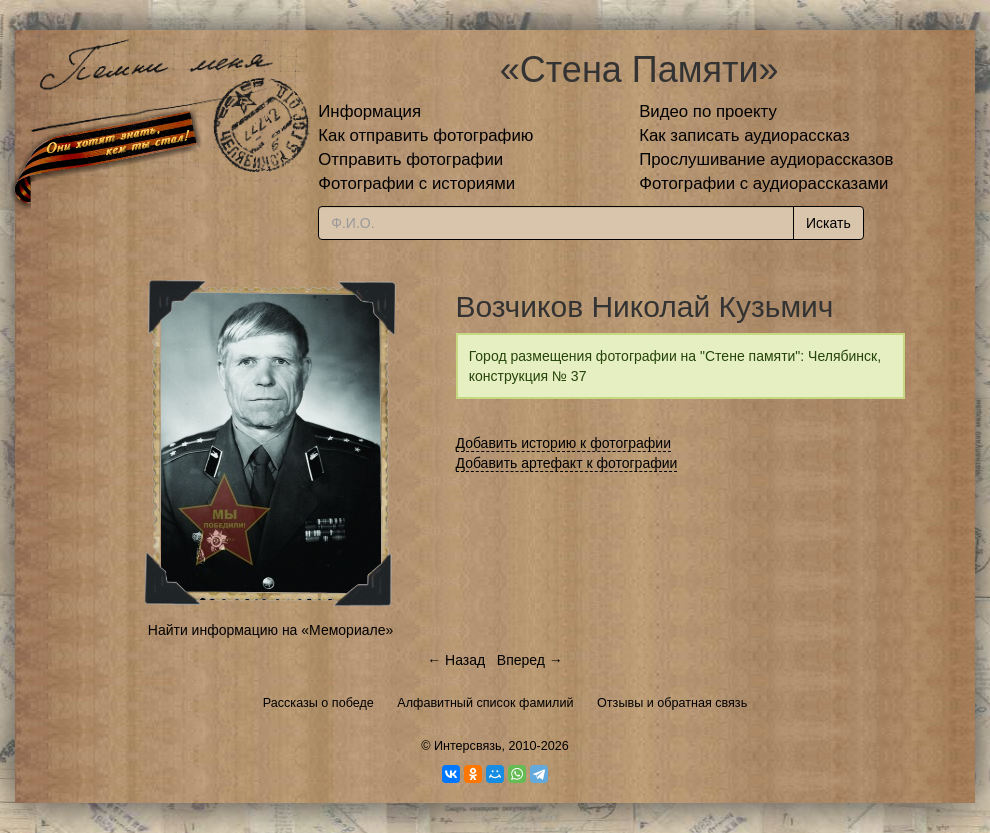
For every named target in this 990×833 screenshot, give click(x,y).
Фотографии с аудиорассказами (763, 183)
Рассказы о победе (318, 703)
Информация (369, 111)
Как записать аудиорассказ (744, 135)
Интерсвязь (468, 746)
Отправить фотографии (410, 159)
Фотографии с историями (416, 183)
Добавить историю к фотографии (564, 443)
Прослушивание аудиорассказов (766, 159)
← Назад (456, 660)
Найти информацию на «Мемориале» (270, 630)
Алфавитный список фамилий (485, 703)
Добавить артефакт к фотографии (567, 463)
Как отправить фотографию (425, 135)
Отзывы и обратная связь (672, 703)
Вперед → (530, 660)
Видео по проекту (708, 111)
